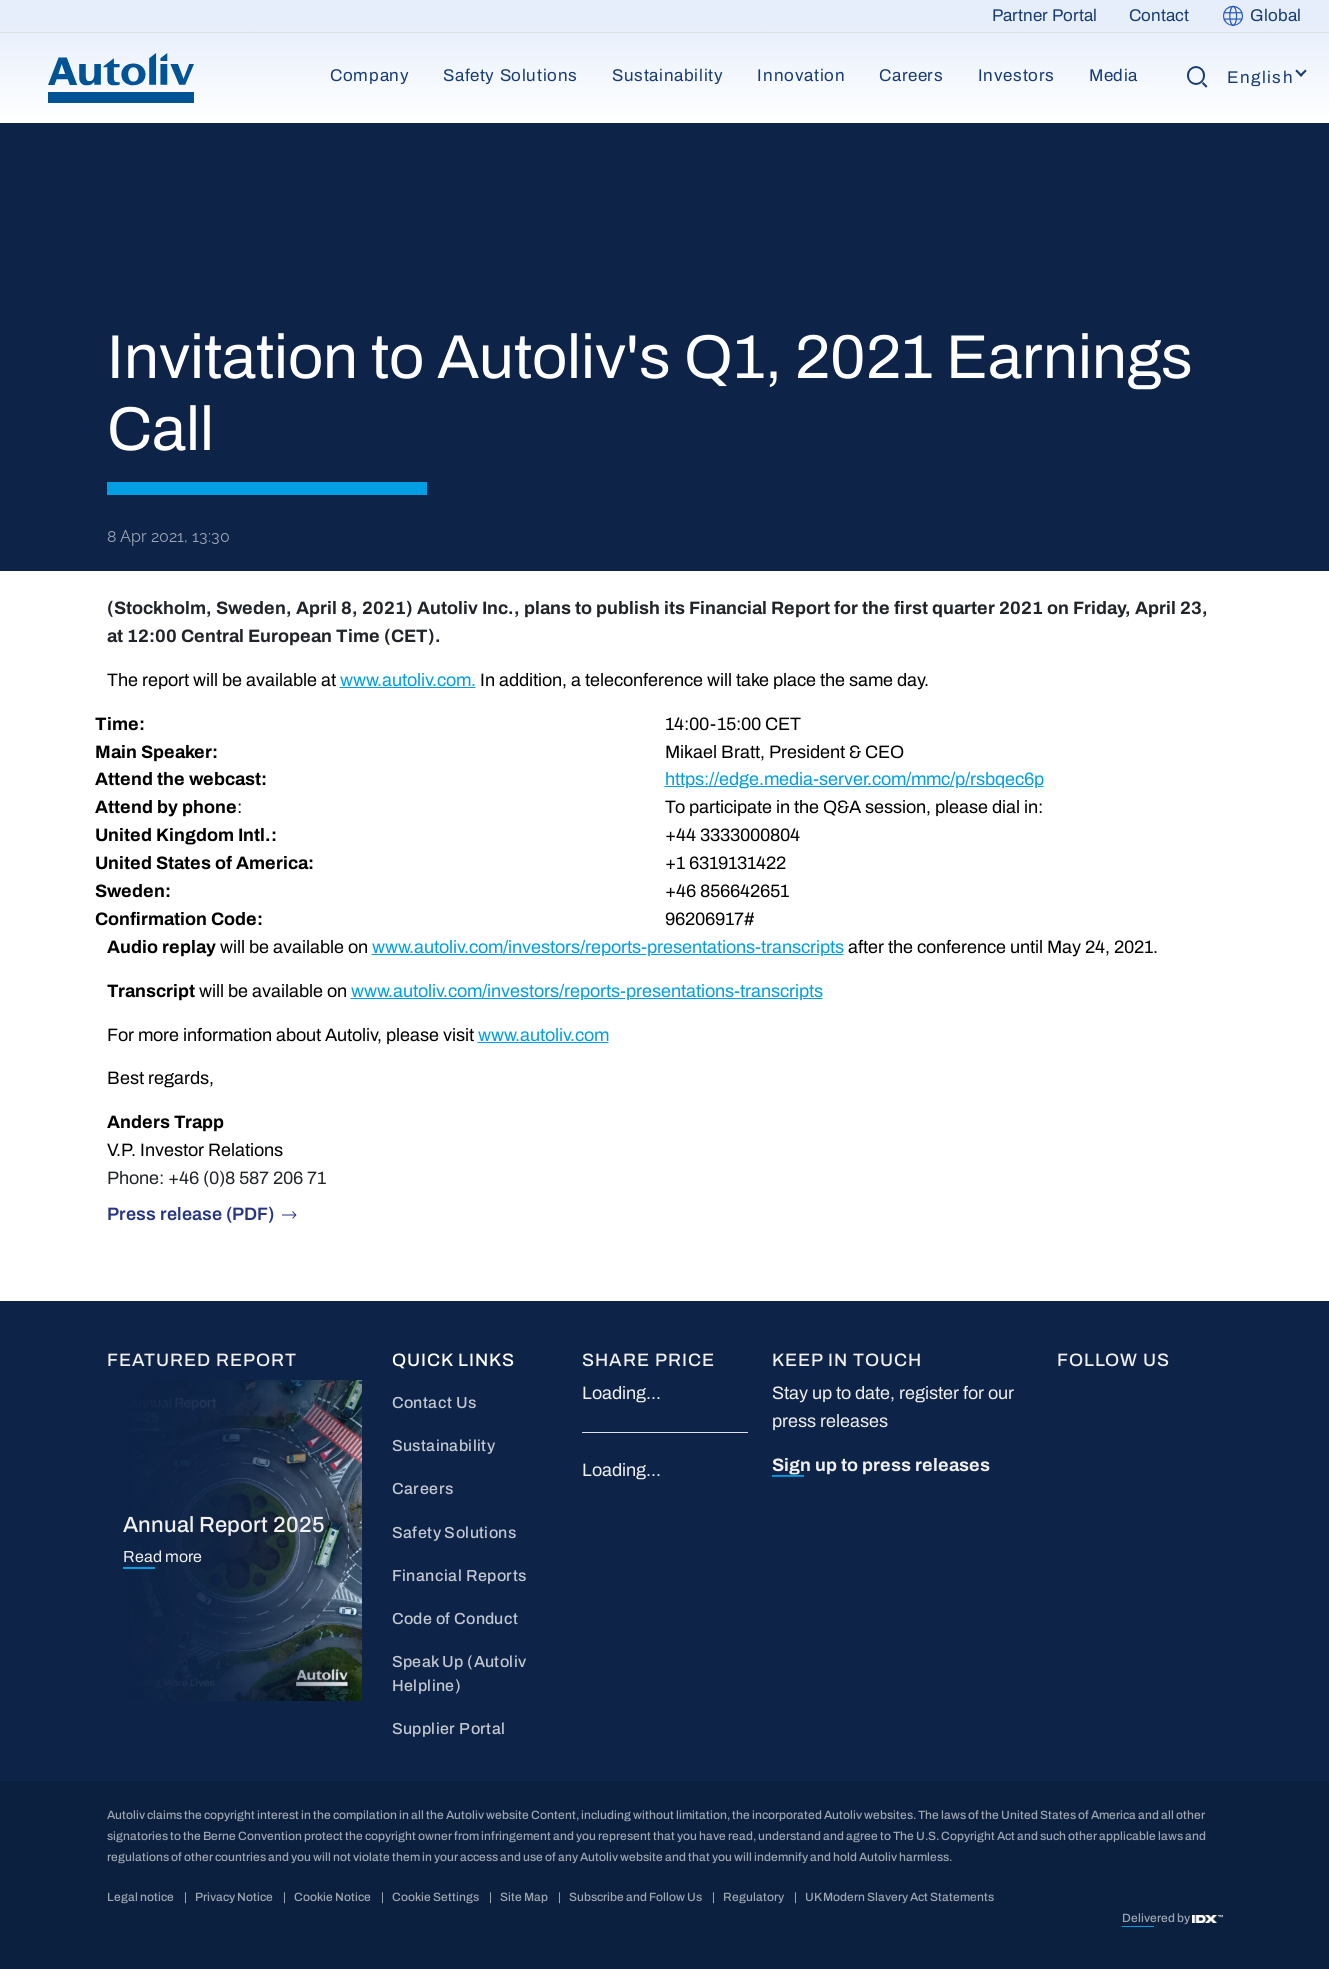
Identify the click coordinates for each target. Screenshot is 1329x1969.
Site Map (524, 1897)
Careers (911, 75)
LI (1120, 1394)
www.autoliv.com (543, 1035)
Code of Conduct (455, 1618)
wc (1123, 1461)
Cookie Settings (435, 1897)
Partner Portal (1044, 15)
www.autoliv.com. (408, 680)
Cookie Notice (332, 1897)
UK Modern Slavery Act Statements (899, 1897)
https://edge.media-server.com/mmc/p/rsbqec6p (854, 779)
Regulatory (753, 1897)
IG (1066, 1461)
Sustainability (667, 75)
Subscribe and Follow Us (635, 1897)
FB (1068, 1394)
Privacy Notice (234, 1897)
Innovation (801, 75)
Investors (1016, 75)
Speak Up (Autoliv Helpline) (459, 1673)
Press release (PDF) (190, 1214)
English (1260, 77)
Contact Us (434, 1402)
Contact (1159, 15)
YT (1179, 1394)
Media (1113, 75)
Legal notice (140, 1897)
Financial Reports (459, 1575)
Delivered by (1157, 1918)
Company (369, 75)
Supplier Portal (449, 1728)
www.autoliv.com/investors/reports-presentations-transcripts (608, 947)
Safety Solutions (510, 75)
